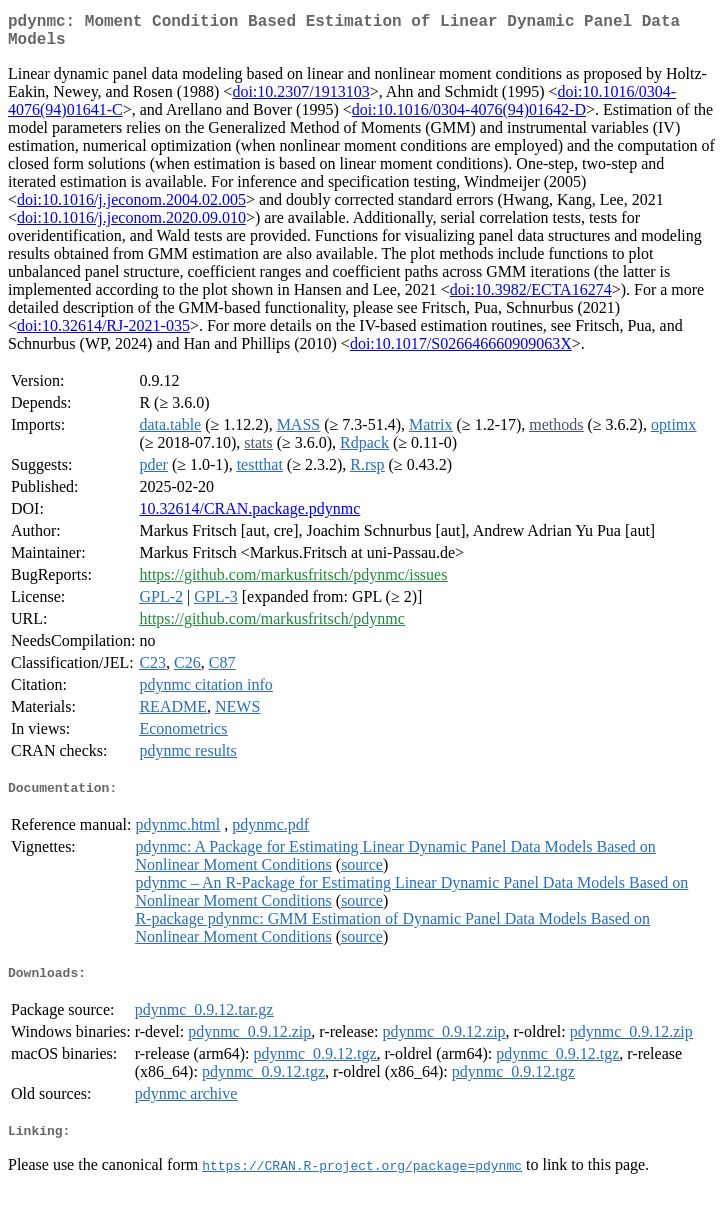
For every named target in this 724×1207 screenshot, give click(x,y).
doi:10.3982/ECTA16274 (531, 297)
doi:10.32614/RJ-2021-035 (103, 333)
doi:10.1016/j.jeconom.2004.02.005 (131, 207)
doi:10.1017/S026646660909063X (461, 351)
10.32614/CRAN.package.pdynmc (249, 516)
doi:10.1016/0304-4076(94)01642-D (469, 117)
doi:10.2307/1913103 (300, 99)
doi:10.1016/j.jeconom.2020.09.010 (131, 225)
